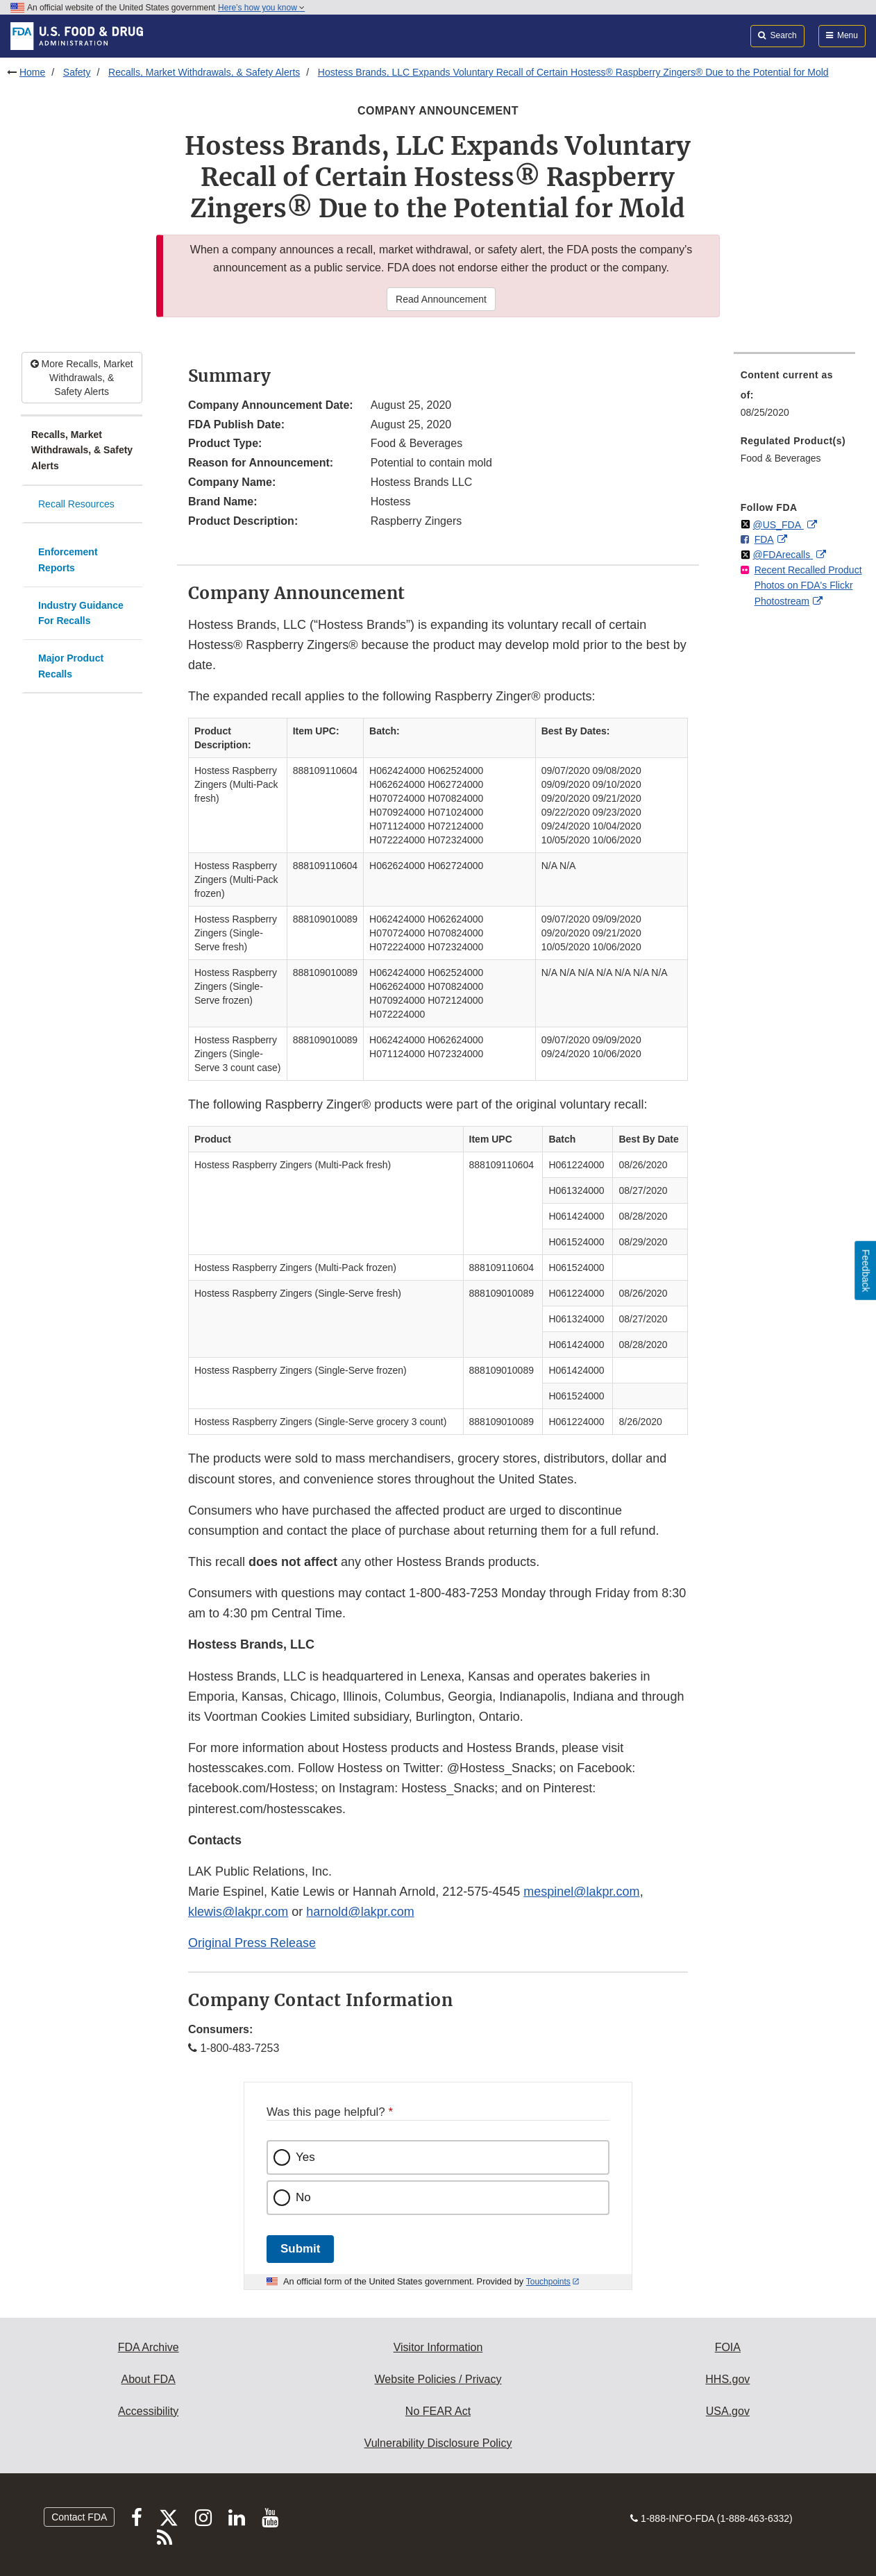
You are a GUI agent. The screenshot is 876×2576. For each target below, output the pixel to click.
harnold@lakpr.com (360, 1912)
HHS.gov (727, 2379)
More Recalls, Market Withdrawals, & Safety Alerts (82, 377)
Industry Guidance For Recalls (81, 613)
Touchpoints (548, 2282)
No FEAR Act (438, 2411)
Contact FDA (79, 2517)
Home (32, 72)
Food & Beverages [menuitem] (781, 458)
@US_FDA (778, 524)
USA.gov (728, 2411)
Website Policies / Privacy (438, 2379)
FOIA (728, 2347)
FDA (764, 539)
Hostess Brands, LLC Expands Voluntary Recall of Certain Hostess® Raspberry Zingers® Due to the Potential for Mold (573, 72)
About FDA (148, 2379)
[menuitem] (794, 397)
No (303, 2197)
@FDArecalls (783, 554)
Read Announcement (441, 299)
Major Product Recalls (70, 666)
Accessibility (148, 2411)
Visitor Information (438, 2347)
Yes (305, 2157)
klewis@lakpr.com (238, 1912)
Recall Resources (76, 504)
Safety (77, 72)
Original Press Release (252, 1943)
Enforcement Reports (68, 559)
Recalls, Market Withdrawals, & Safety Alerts (204, 72)
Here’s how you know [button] (261, 7)
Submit (300, 2248)
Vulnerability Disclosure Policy (438, 2443)
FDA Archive (148, 2347)
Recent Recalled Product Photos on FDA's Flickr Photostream (808, 585)
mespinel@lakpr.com (581, 1892)
